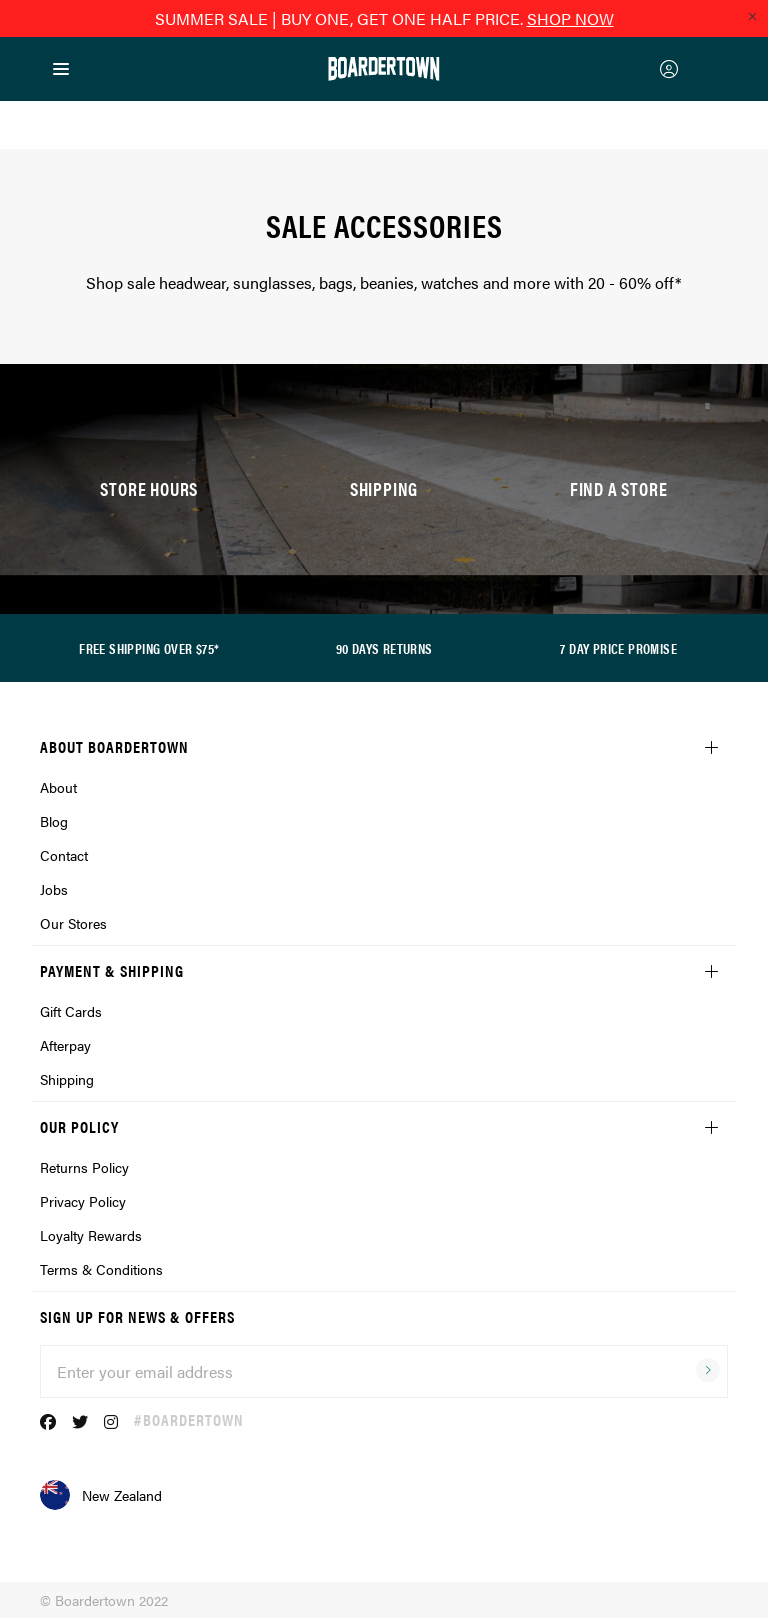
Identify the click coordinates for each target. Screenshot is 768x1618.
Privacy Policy (83, 1201)
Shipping (67, 1079)
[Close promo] (752, 16)
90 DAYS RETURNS (384, 648)
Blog (54, 821)
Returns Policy (84, 1167)
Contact (64, 855)
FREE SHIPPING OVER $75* (149, 648)
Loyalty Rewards (91, 1235)
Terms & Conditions (101, 1269)
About (58, 787)
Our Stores (73, 923)
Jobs (54, 889)
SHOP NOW (570, 18)
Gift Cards (71, 1011)
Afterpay (65, 1045)
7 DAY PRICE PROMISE (618, 648)
